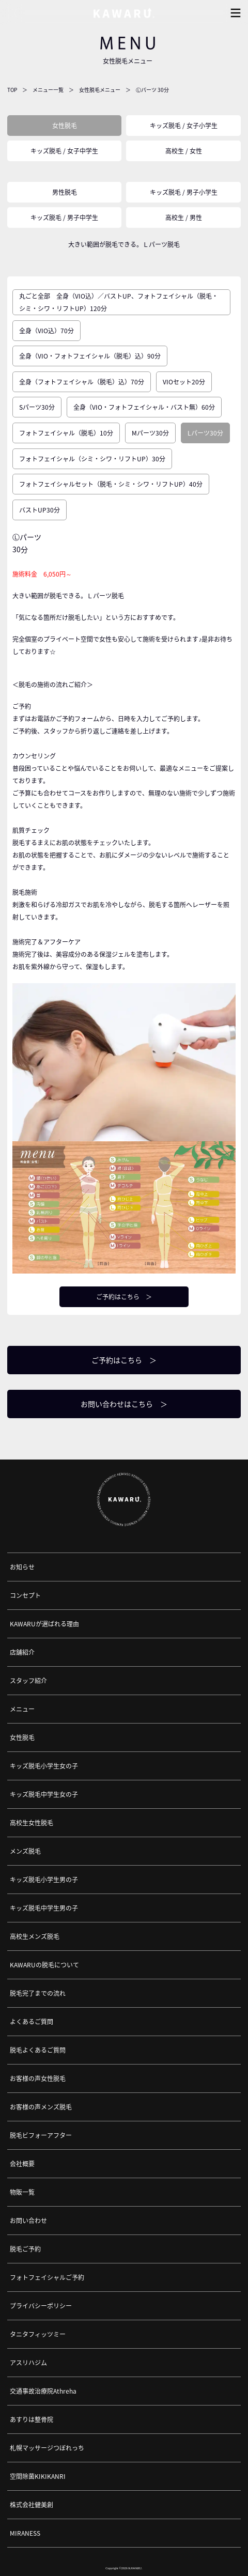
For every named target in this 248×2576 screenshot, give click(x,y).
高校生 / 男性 (183, 217)
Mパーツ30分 (150, 433)
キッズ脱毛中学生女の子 (44, 1794)
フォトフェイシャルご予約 (47, 2277)
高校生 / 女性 (183, 151)
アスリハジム (28, 2362)
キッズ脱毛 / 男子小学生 (184, 192)
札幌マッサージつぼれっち (47, 2448)
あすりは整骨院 (31, 2419)
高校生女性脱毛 (31, 1822)
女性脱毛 (64, 125)
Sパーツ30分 (37, 407)
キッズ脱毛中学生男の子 (44, 1908)
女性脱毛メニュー (99, 90)
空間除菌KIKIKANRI (38, 2476)
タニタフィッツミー (38, 2334)
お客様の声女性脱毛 (38, 2078)
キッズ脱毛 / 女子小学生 (184, 125)
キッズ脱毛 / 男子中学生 (64, 217)
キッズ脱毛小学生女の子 (44, 1766)
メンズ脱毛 (25, 1851)
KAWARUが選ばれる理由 (44, 1623)
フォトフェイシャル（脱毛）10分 (66, 433)
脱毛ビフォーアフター (41, 2135)
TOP (12, 90)
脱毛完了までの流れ (38, 1993)
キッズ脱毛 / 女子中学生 (64, 151)
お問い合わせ (28, 2220)
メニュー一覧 (48, 90)
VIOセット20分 (184, 381)
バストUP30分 (39, 510)
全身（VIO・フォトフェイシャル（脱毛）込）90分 (90, 356)
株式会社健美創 (31, 2504)
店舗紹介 (22, 1652)
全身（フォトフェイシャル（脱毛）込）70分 (81, 381)
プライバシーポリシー (41, 2305)
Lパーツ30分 (205, 433)
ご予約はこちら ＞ (124, 1296)
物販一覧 (22, 2192)
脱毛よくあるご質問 (38, 2050)
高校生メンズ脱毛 (34, 1936)
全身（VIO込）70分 (46, 330)
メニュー (22, 1709)
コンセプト (25, 1595)
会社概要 (22, 2163)
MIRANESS (25, 2533)
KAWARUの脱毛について (44, 1964)
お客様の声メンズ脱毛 (41, 2107)
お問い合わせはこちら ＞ (124, 1404)
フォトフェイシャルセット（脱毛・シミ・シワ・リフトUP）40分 (111, 484)
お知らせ (22, 1567)
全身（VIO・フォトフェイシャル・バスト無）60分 (144, 407)
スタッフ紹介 (28, 1680)
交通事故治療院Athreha (43, 2391)
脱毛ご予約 (25, 2249)
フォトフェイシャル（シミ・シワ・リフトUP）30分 (92, 458)
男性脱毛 (64, 192)
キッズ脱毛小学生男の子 (44, 1879)
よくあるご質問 (31, 2021)
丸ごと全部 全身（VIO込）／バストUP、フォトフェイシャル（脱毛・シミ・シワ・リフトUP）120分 (118, 302)
